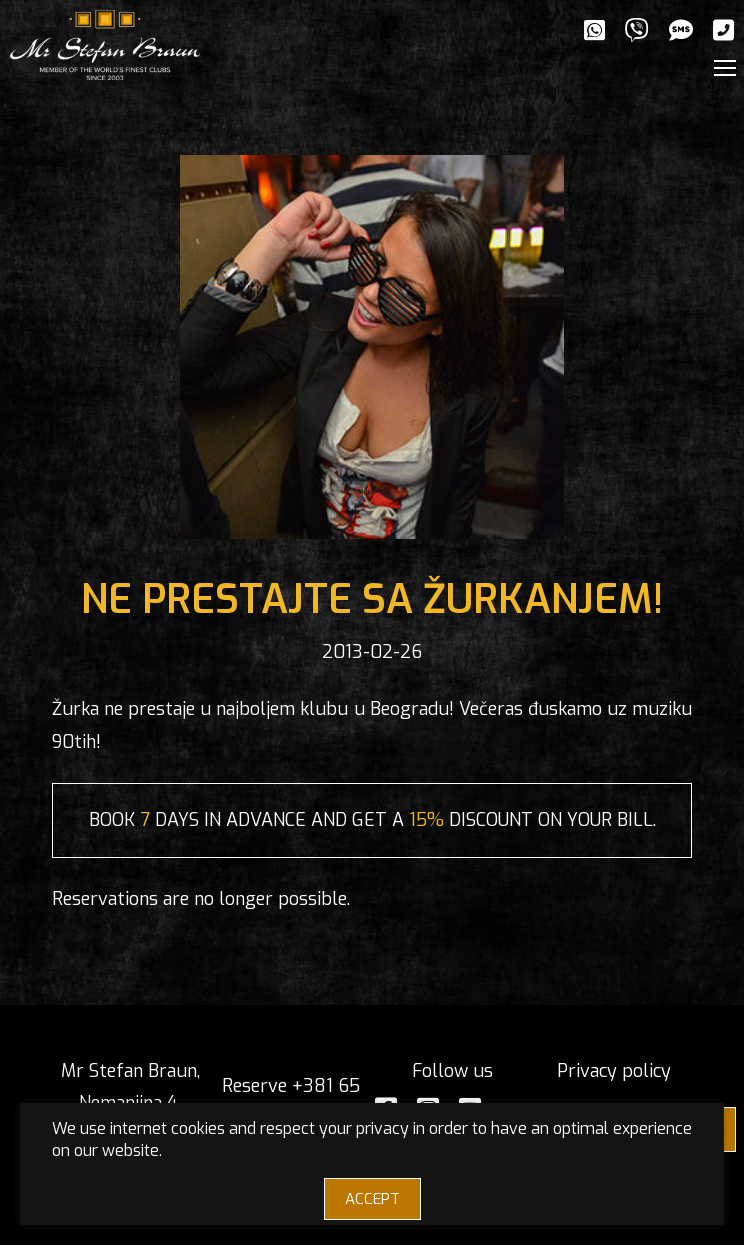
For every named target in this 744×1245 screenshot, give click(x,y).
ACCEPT (372, 1199)
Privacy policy (614, 1071)
